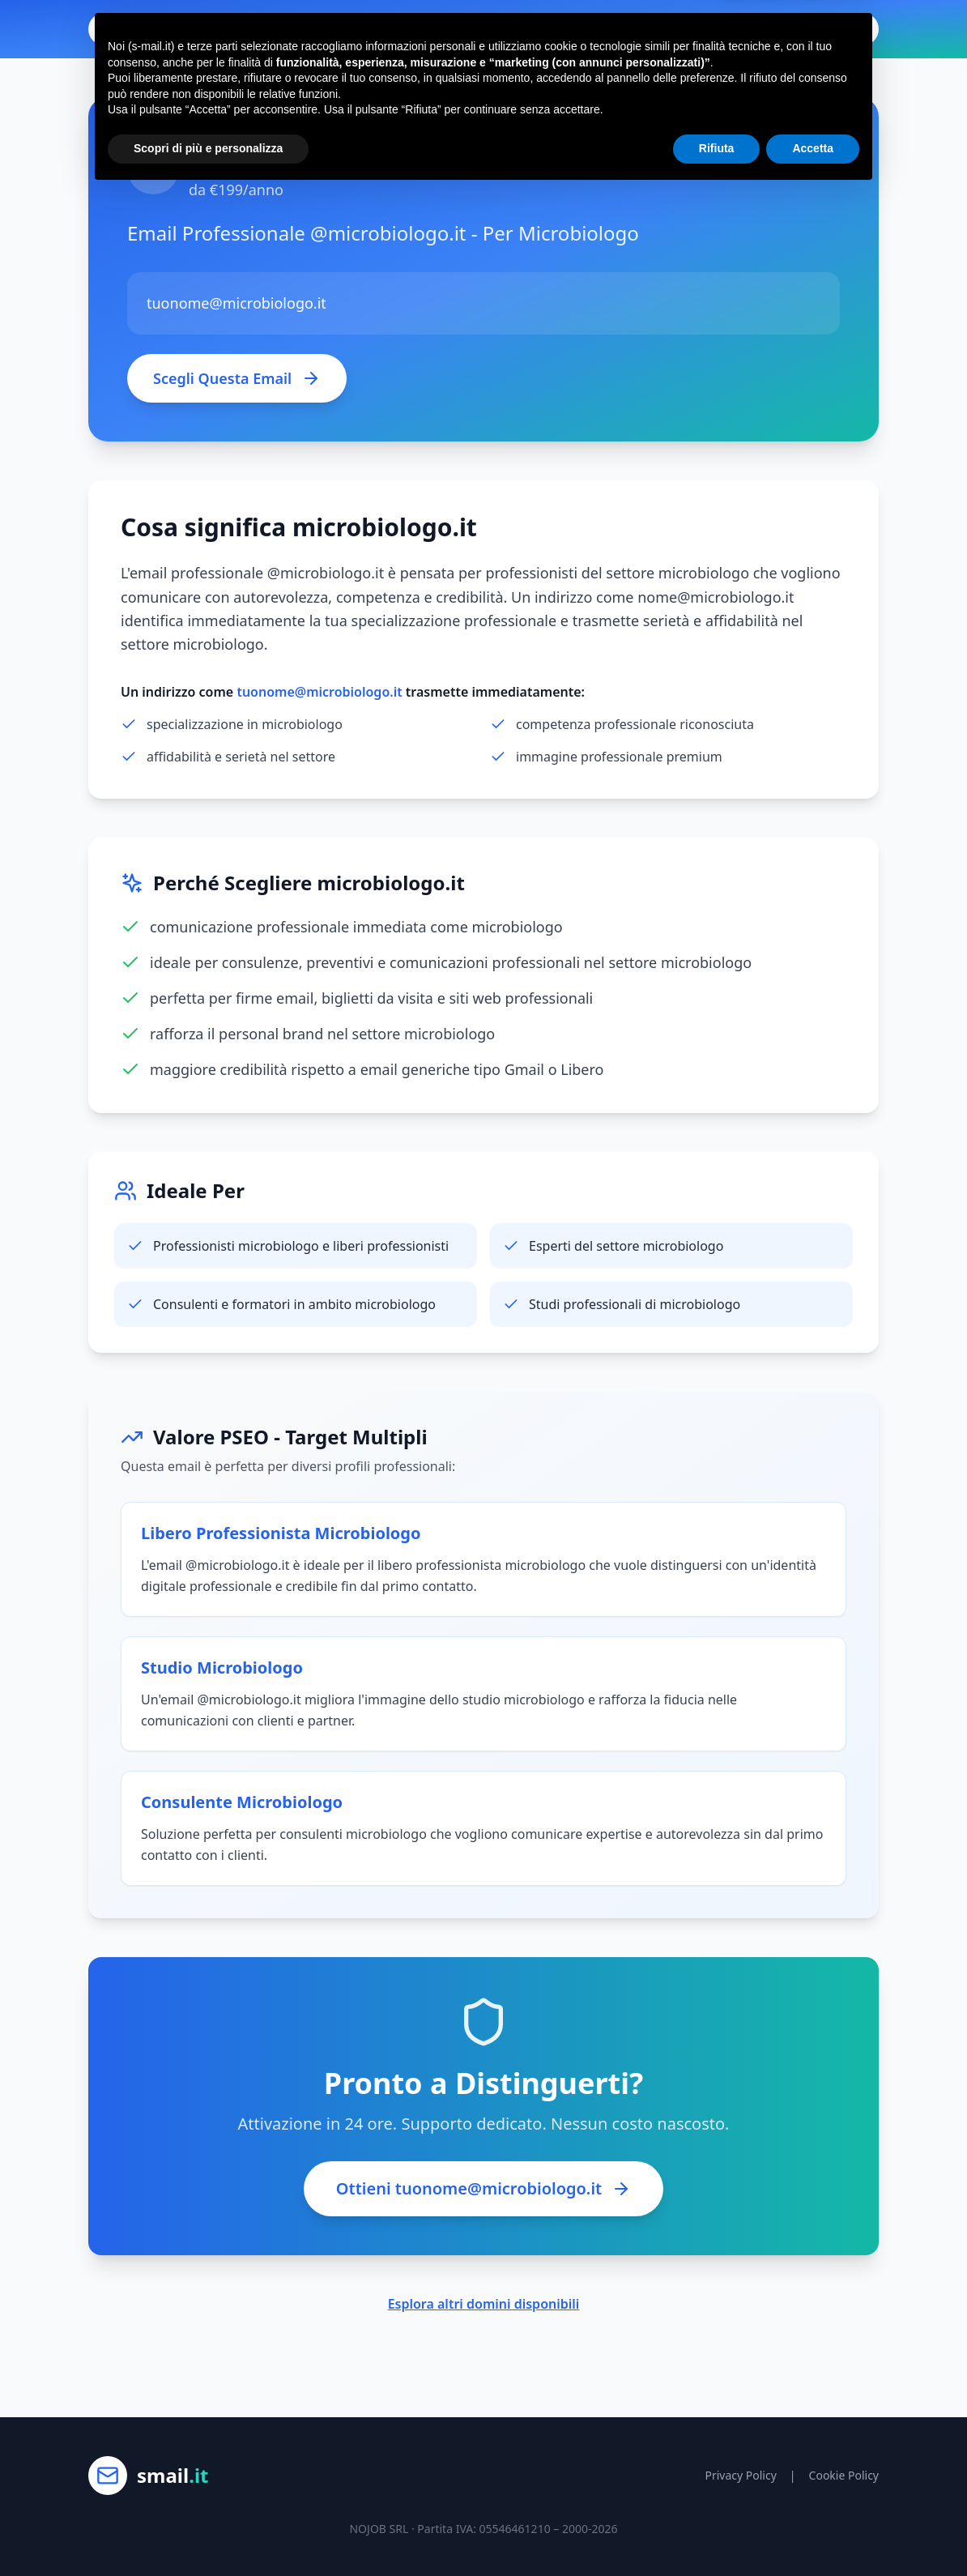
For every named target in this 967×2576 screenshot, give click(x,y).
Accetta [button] (812, 2531)
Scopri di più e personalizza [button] (208, 2531)
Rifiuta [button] (717, 2531)
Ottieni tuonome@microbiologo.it (483, 2188)
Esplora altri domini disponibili (484, 2304)
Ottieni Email (818, 29)
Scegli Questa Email (237, 378)
